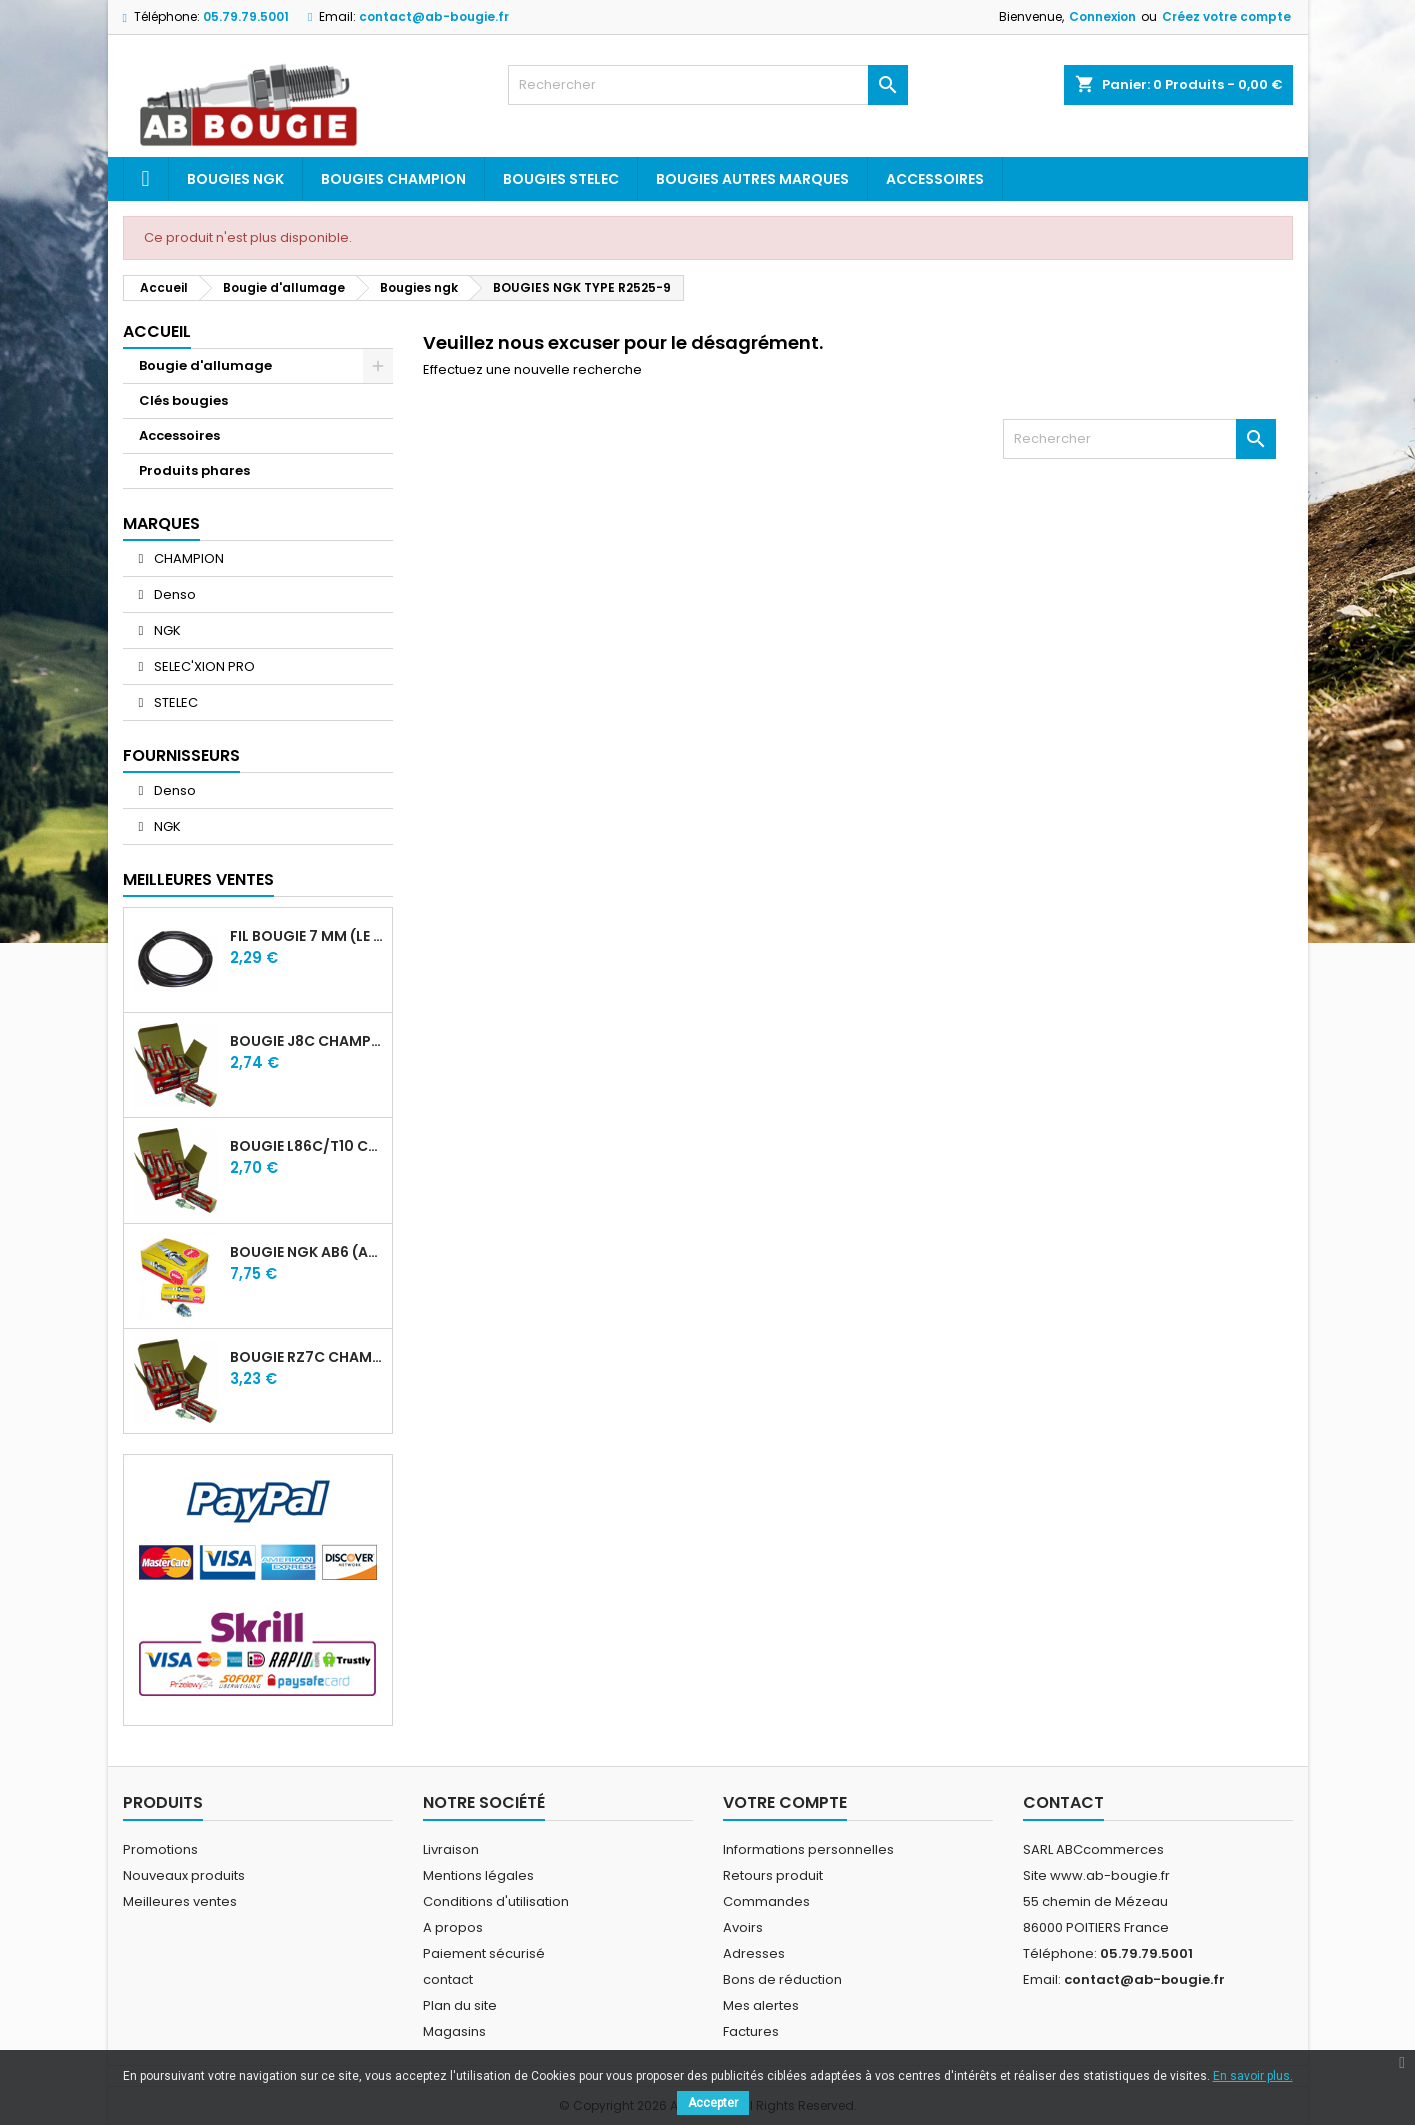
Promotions (160, 1849)
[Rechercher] (708, 85)
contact (448, 1979)
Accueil (157, 331)
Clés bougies (183, 400)
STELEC (174, 702)
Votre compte (785, 1802)
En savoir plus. (1253, 2076)
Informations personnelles (808, 1849)
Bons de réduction (782, 1979)
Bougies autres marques (752, 179)
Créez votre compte (1226, 16)
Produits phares (194, 470)
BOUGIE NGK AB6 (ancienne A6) (307, 1252)
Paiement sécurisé (484, 1953)
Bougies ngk (235, 179)
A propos (453, 1927)
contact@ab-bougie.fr (434, 16)
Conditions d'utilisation (496, 1901)
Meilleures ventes (180, 1901)
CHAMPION (187, 558)
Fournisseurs (181, 755)
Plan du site (460, 2005)
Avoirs (743, 1927)
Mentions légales (478, 1875)
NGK (166, 630)
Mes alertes (761, 2005)
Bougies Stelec (561, 179)
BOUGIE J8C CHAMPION (307, 1041)
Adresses (754, 1953)
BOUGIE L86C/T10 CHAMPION (307, 1146)
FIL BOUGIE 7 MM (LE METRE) (307, 936)
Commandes (766, 1901)
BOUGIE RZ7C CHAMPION (307, 1357)
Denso (173, 594)
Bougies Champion (393, 179)
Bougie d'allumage (205, 365)
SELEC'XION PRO (203, 666)
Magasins (454, 2031)
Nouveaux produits (184, 1875)
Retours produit (773, 1875)
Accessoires (935, 179)
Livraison (451, 1849)
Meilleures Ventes (198, 879)
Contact (1063, 1802)
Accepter (713, 2103)
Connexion (1102, 16)
